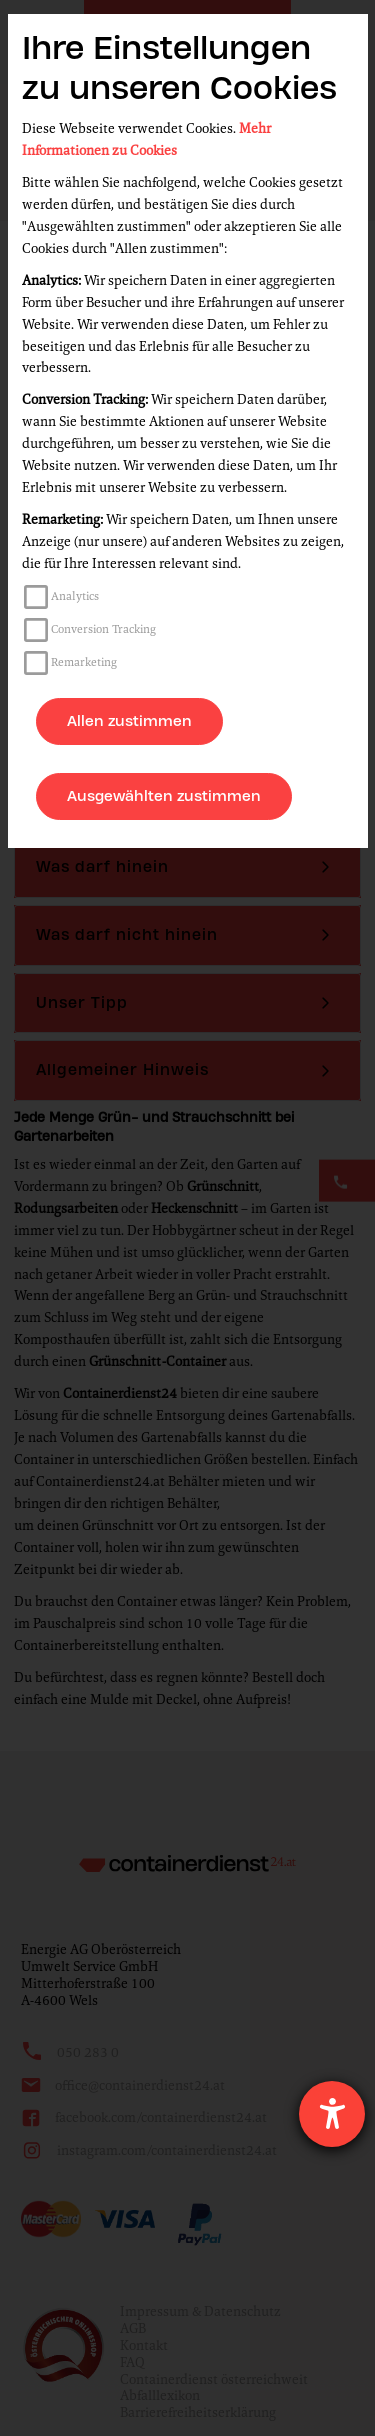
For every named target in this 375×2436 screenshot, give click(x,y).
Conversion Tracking (103, 629)
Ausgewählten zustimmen (164, 796)
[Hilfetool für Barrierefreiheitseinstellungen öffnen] (332, 2114)
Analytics (75, 596)
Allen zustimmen (129, 721)
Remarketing (84, 662)
